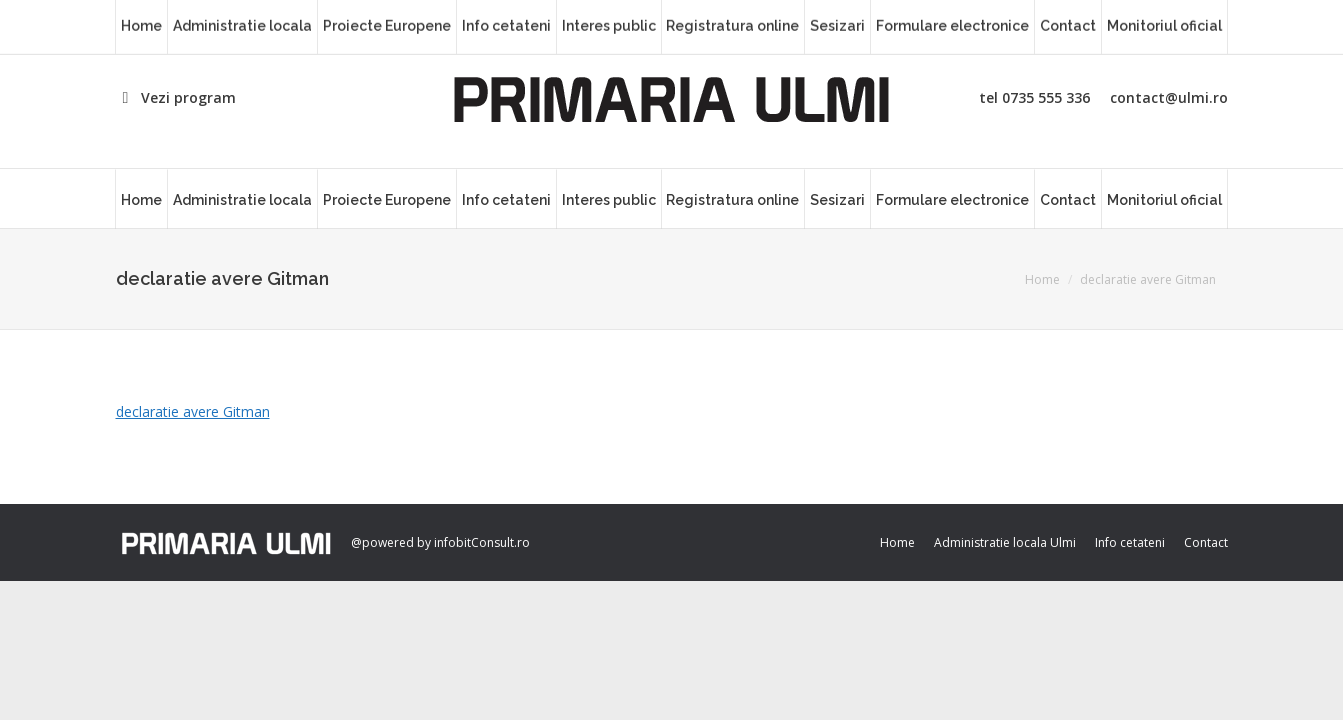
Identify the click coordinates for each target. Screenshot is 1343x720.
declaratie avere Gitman (193, 411)
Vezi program (176, 98)
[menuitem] (142, 198)
